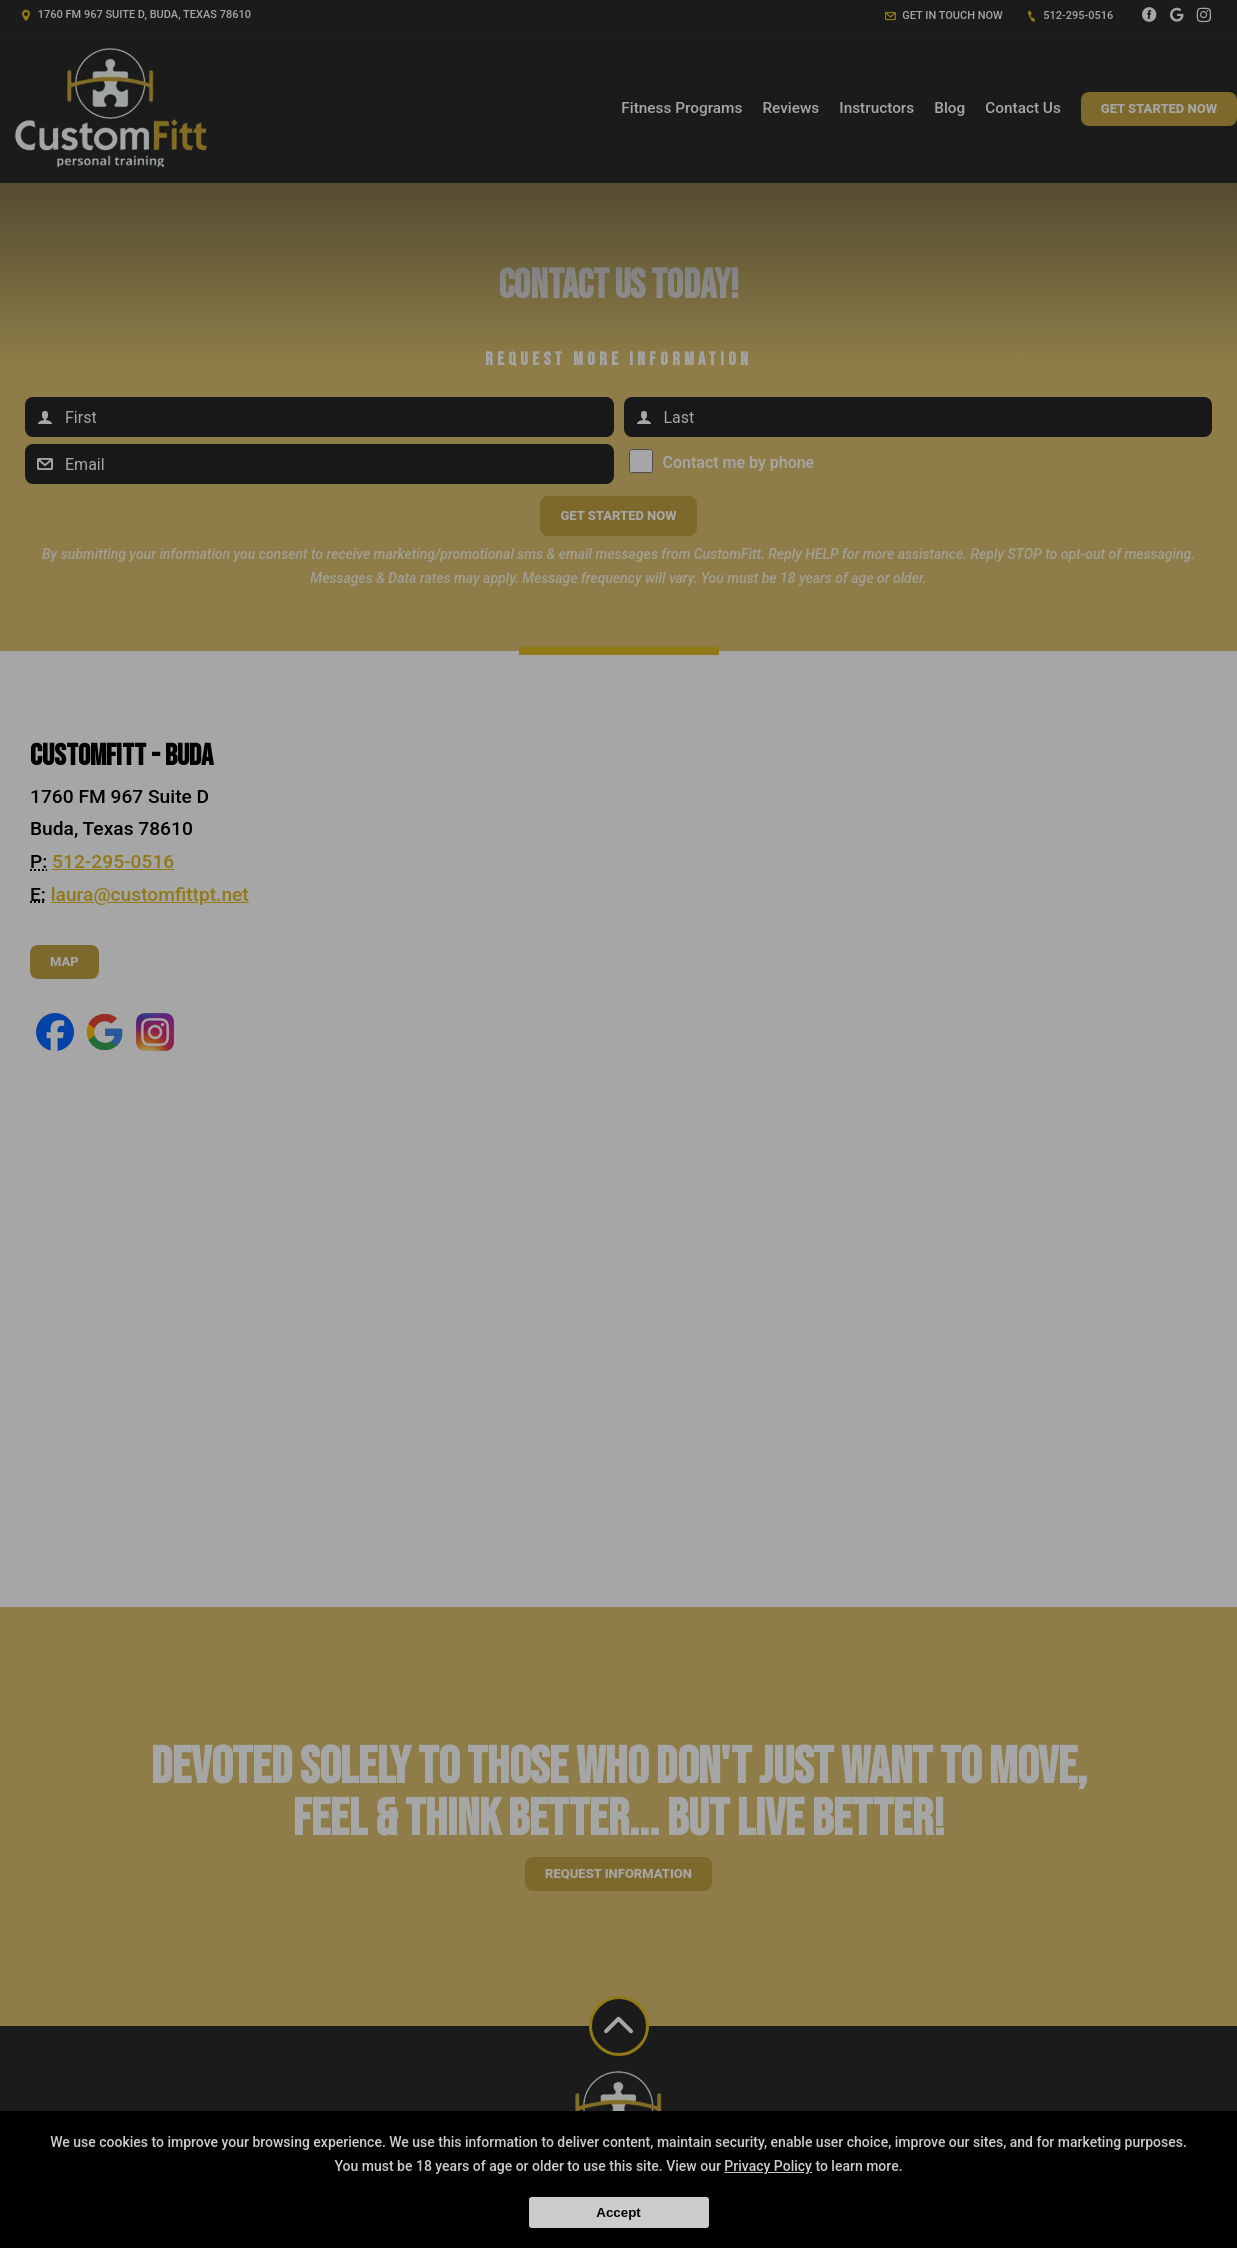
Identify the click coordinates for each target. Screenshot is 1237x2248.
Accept (618, 2212)
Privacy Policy (768, 2166)
